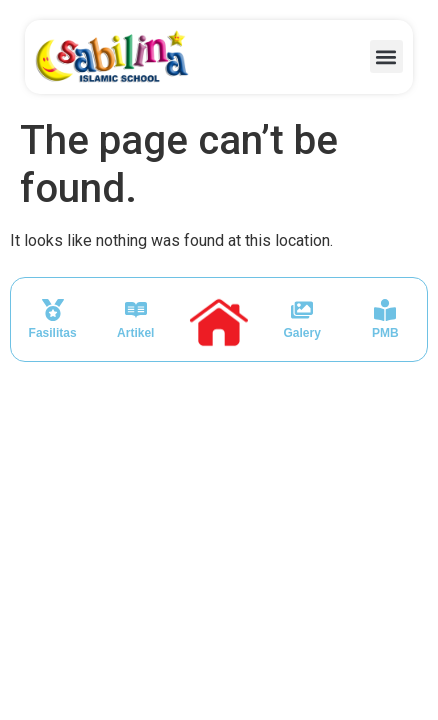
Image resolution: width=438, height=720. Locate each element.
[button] (386, 56)
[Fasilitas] (53, 310)
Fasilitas (53, 333)
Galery (301, 333)
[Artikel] (136, 310)
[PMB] (385, 310)
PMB (385, 333)
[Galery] (302, 310)
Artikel (135, 333)
